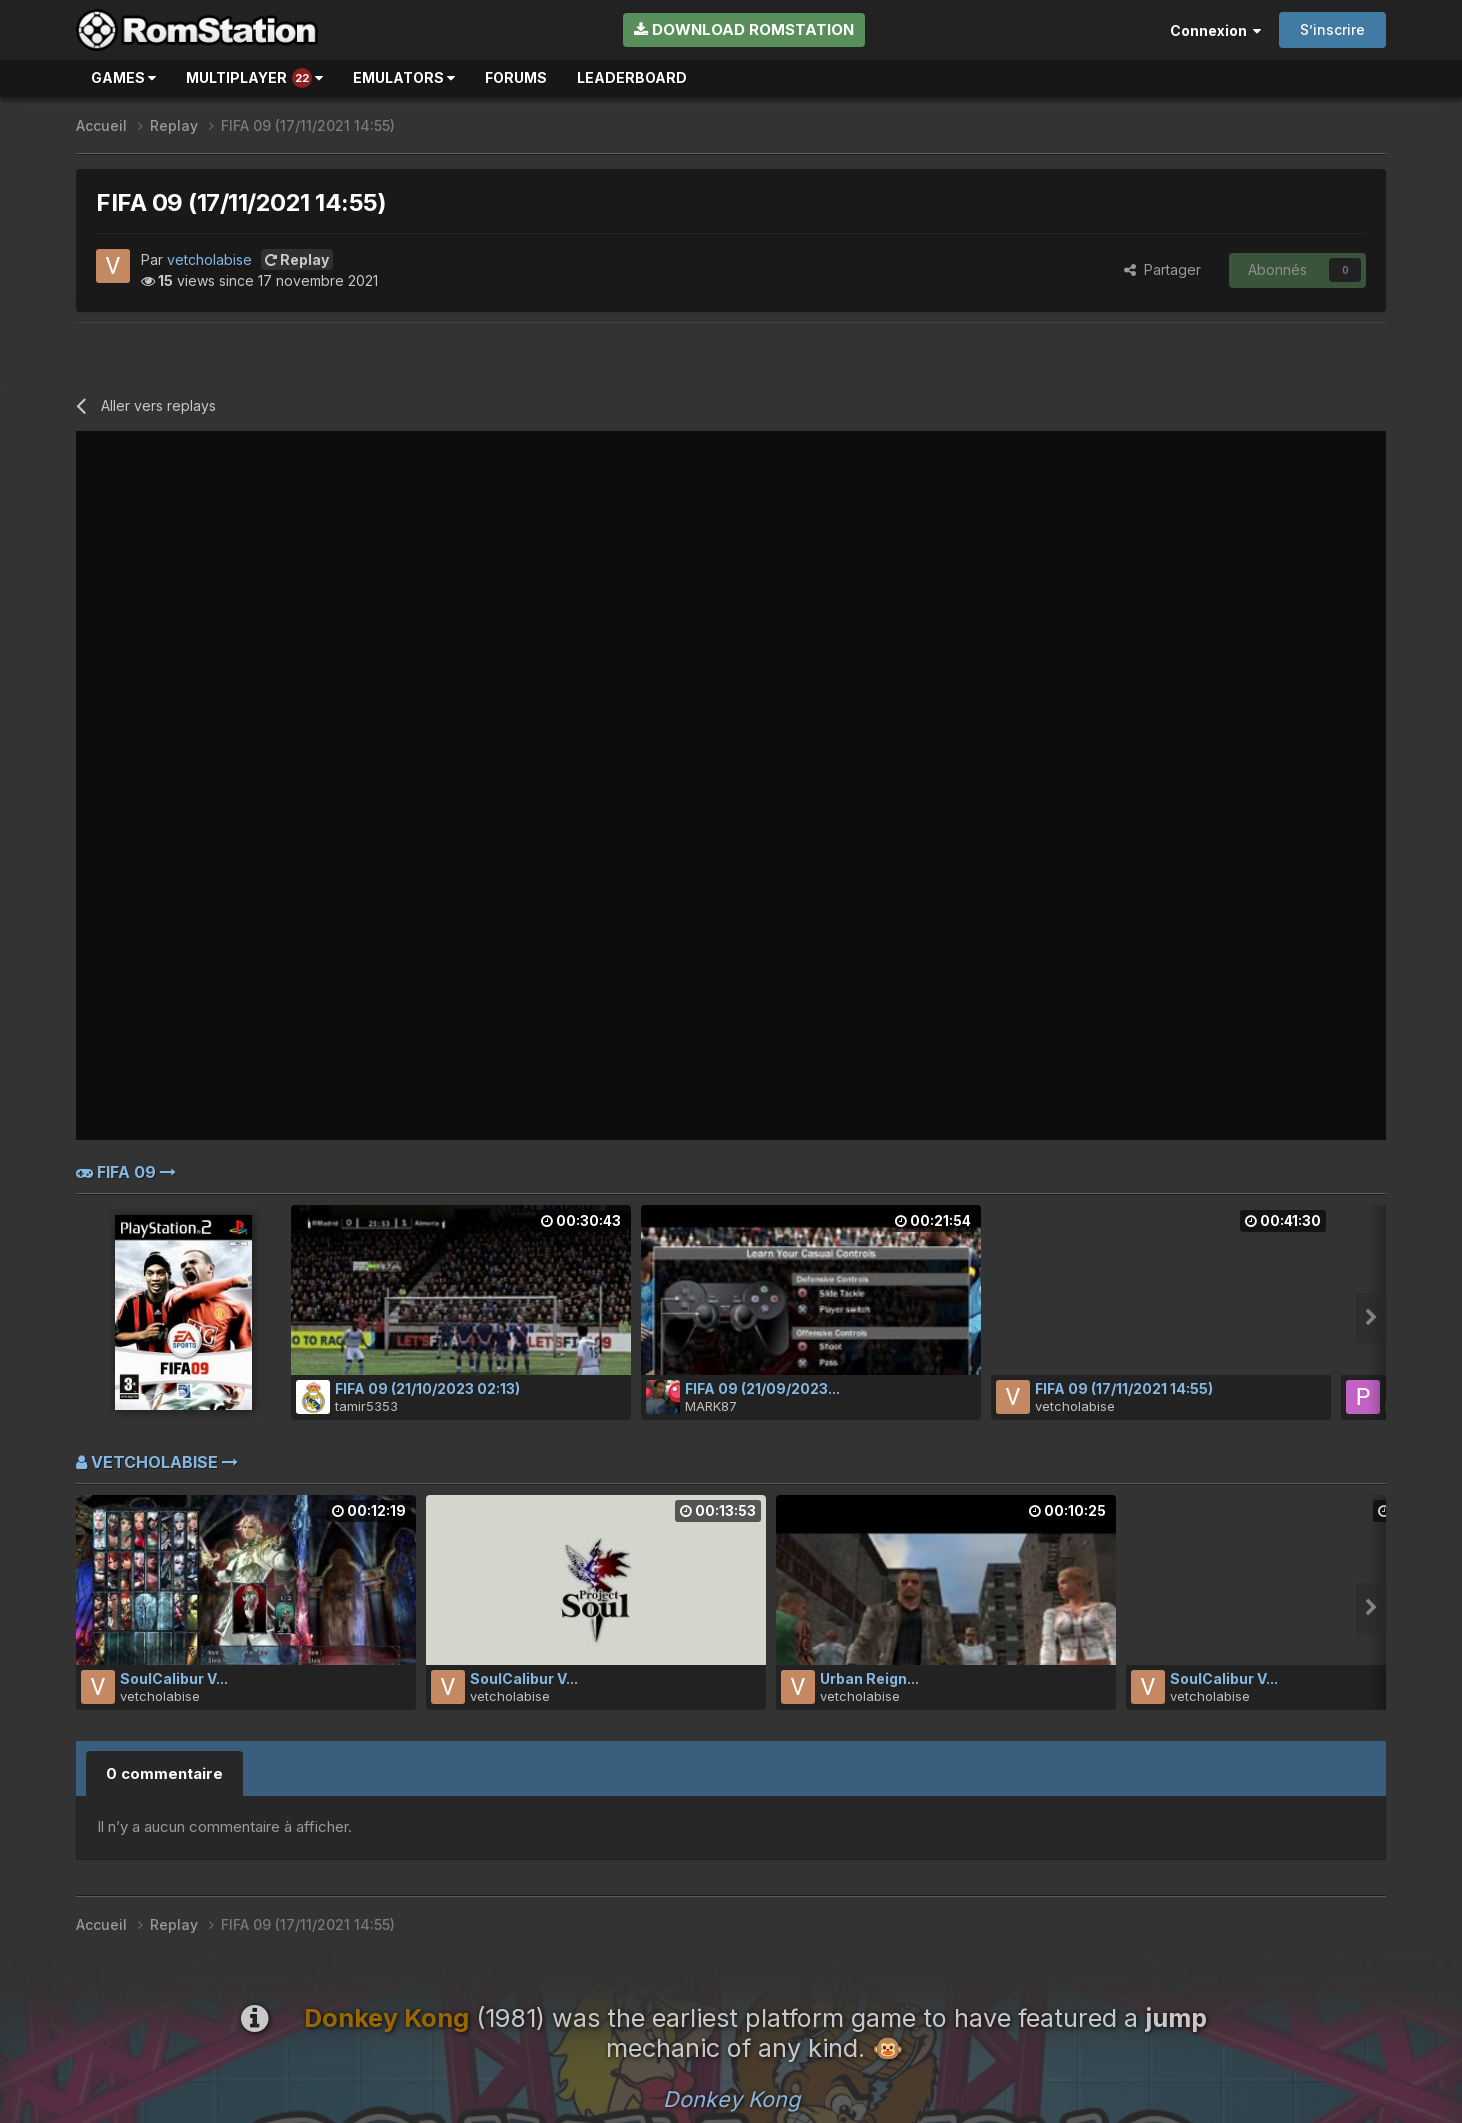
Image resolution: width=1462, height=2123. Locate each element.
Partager (1162, 269)
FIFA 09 (126, 1172)
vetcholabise (209, 259)
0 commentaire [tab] (164, 1773)
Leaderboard (632, 77)
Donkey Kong (731, 2099)
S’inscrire (1332, 29)
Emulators (404, 77)
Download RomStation (744, 29)
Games (123, 77)
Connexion (1215, 30)
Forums (516, 77)
